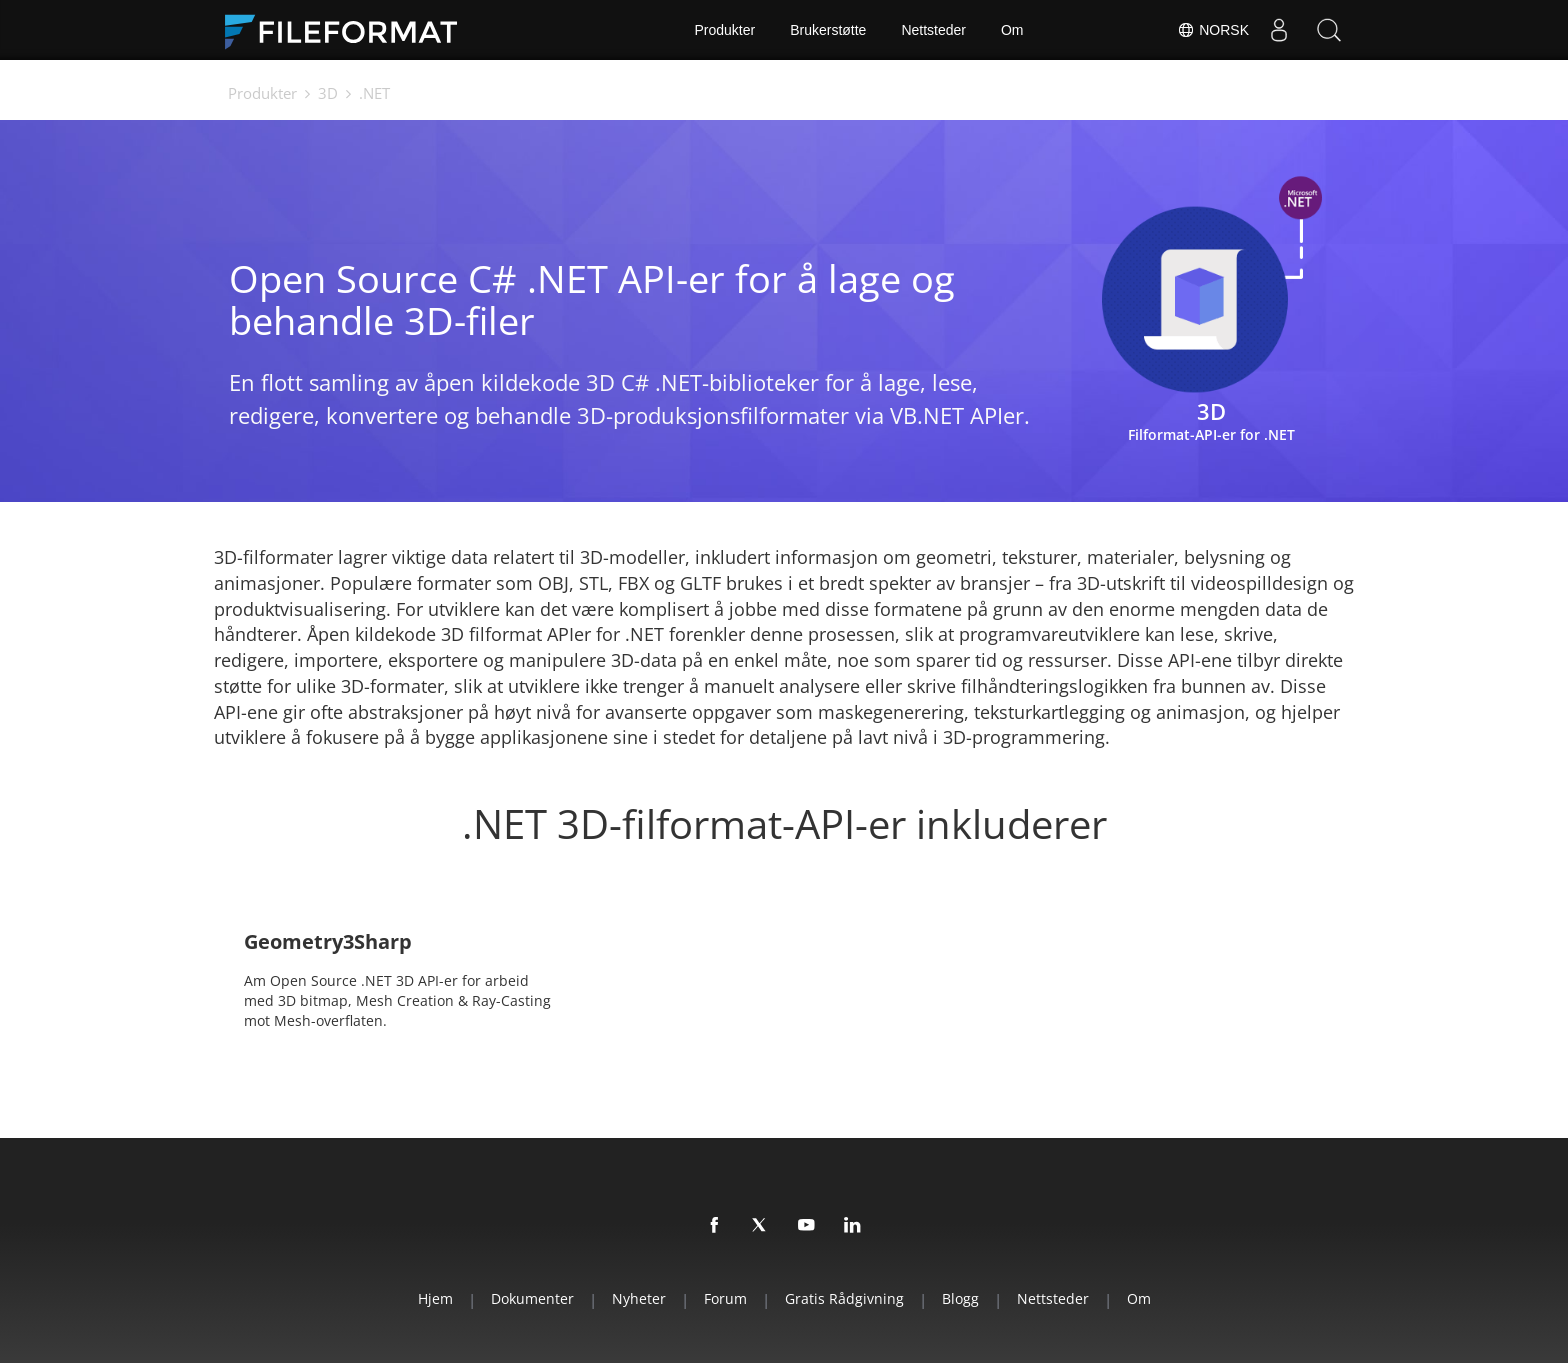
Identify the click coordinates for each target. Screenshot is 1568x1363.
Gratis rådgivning (844, 1298)
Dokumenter (532, 1298)
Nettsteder (933, 30)
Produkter (724, 30)
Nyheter (639, 1298)
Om (1012, 30)
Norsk (1213, 30)
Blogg (960, 1298)
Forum (725, 1298)
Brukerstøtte (828, 30)
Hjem (435, 1298)
